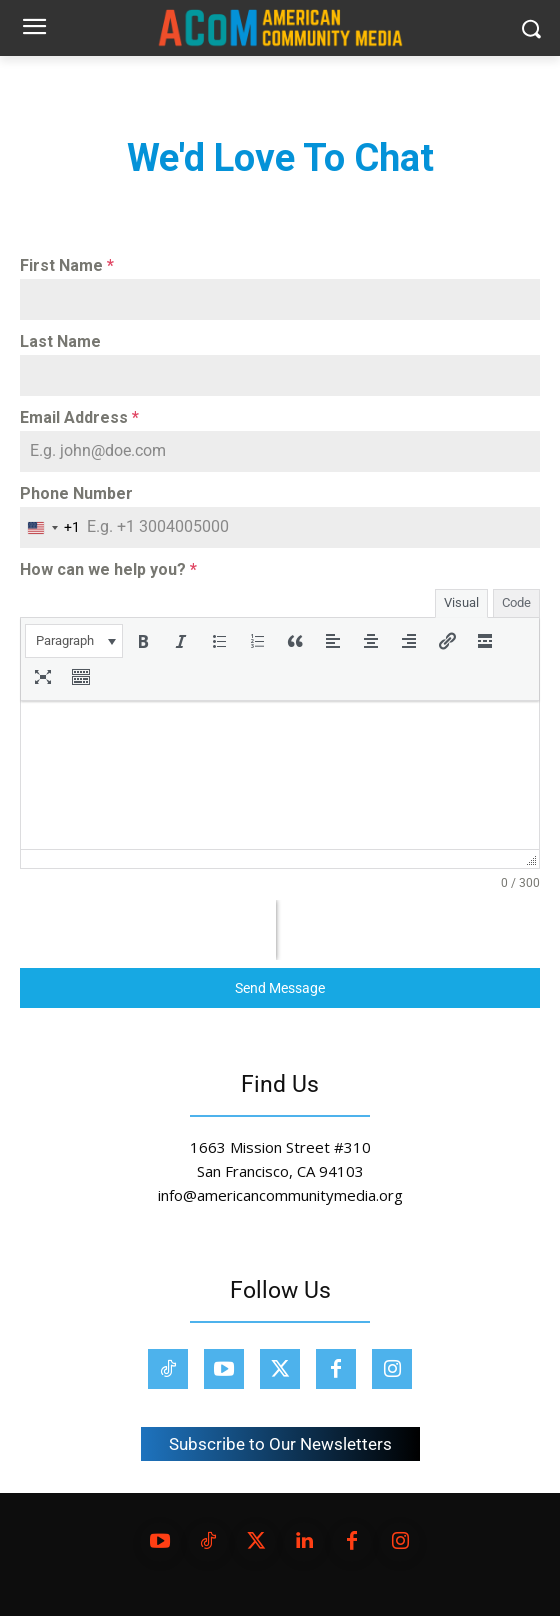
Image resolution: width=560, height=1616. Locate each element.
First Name (67, 265)
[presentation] (74, 641)
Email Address (79, 417)
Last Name (60, 341)
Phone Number (76, 493)
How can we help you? (108, 569)
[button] (74, 641)
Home (37, 84)
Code (516, 602)
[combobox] (50, 527)
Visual (461, 602)
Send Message (280, 988)
